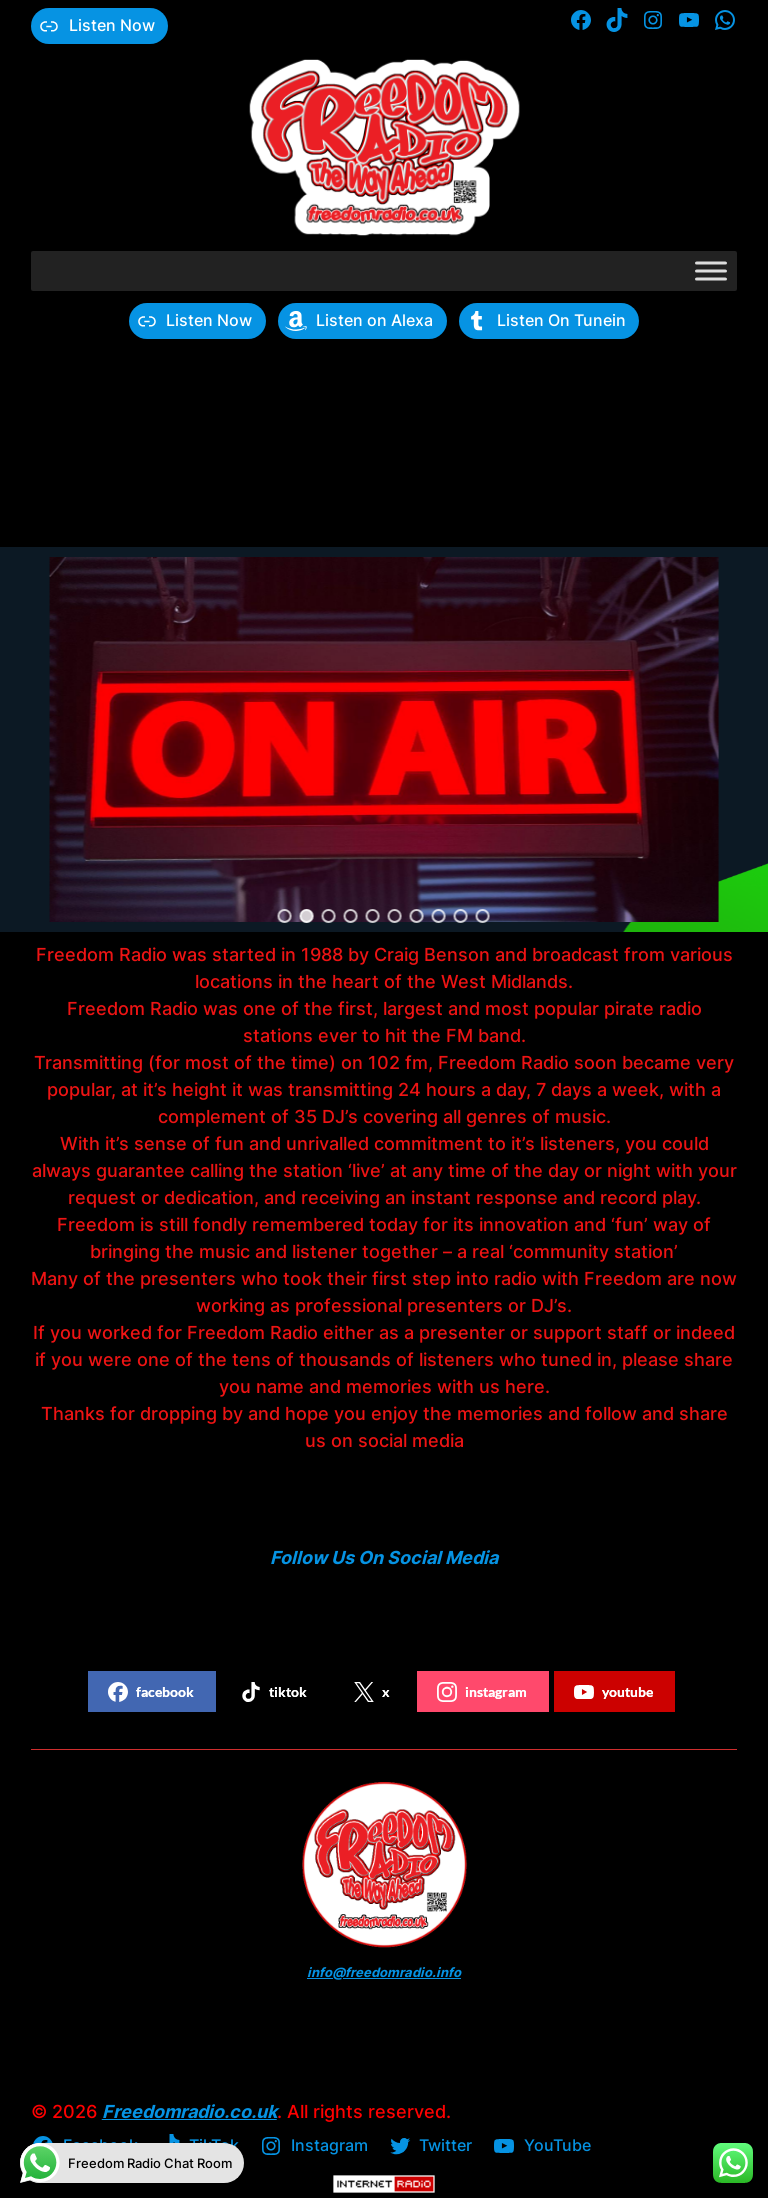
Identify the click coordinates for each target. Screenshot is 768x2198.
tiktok (274, 1692)
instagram (482, 1692)
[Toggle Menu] (711, 270)
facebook (151, 1692)
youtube (613, 1692)
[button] (285, 916)
